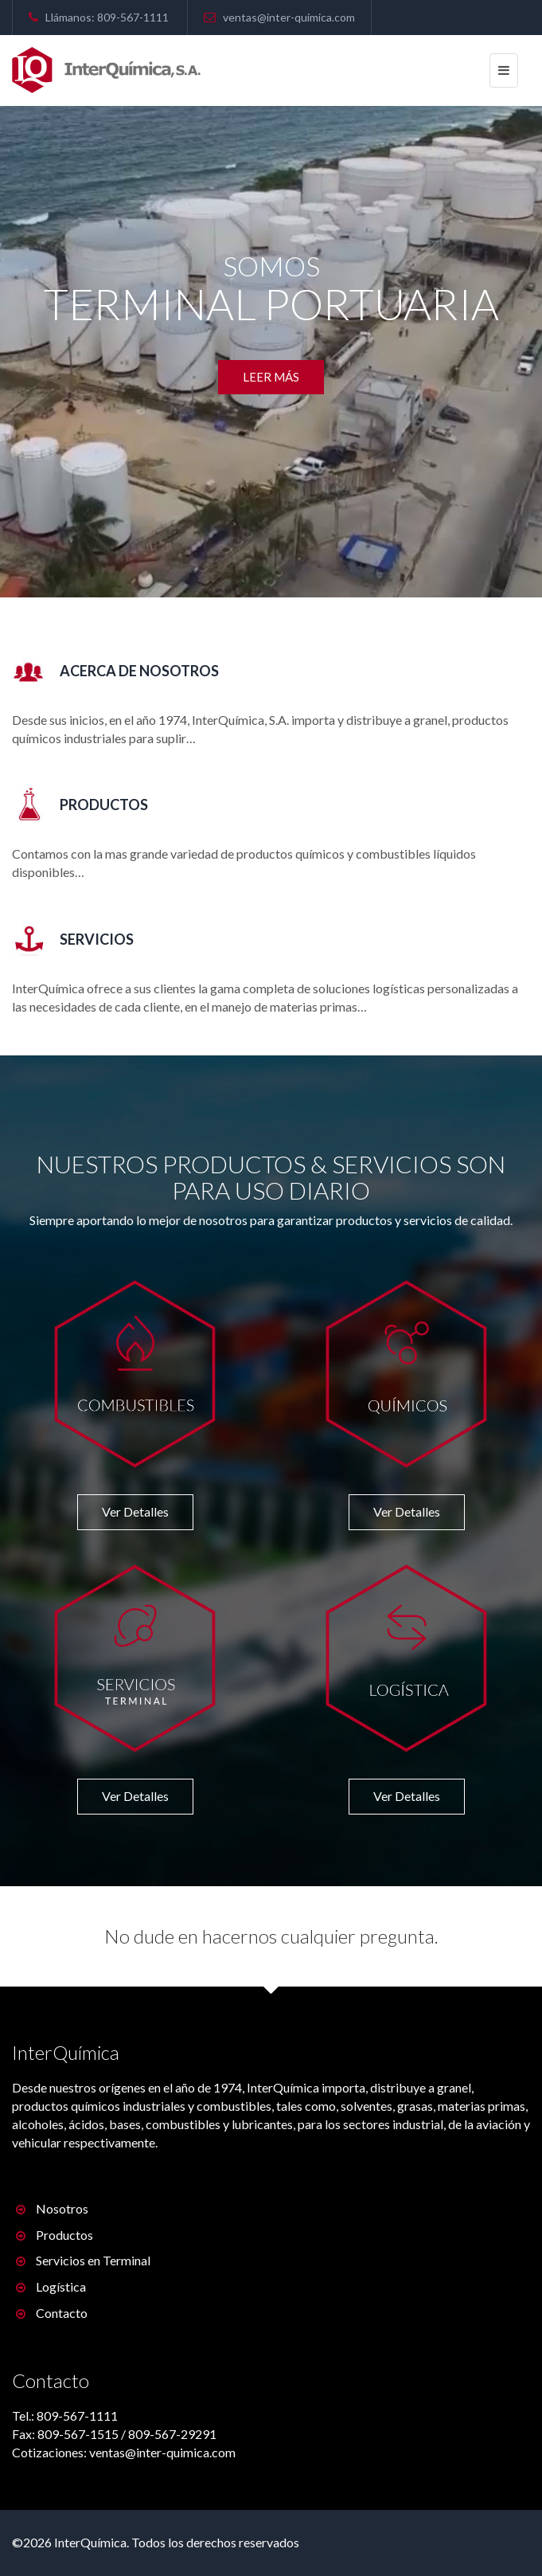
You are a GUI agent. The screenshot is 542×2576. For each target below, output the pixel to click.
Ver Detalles (135, 1511)
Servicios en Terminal (83, 2260)
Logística (51, 2286)
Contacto (52, 2312)
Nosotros (52, 2208)
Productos (54, 2234)
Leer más (271, 377)
